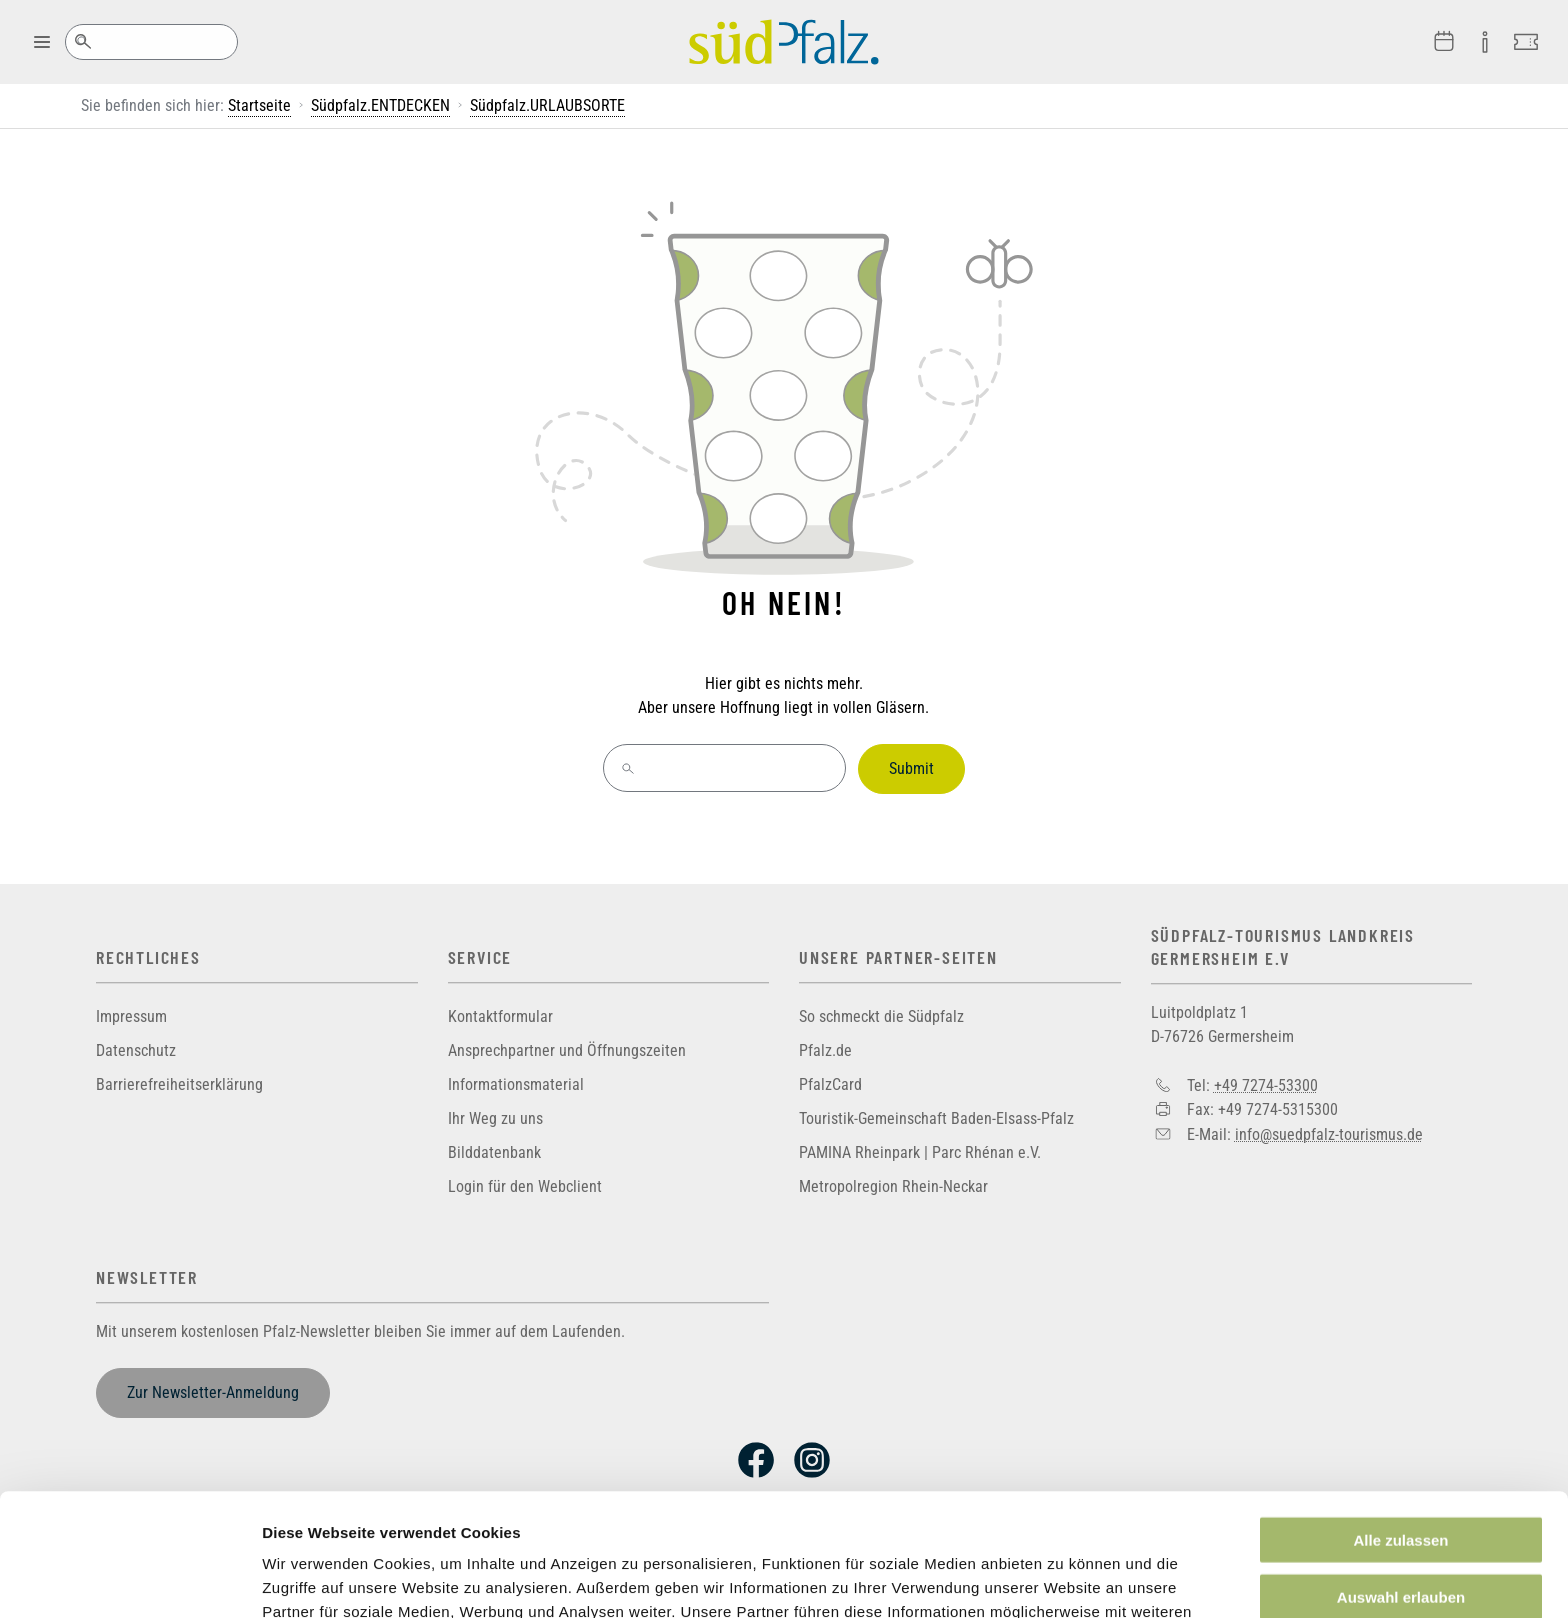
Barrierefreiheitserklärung (179, 1084)
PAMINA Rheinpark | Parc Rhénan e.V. (920, 1152)
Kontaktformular (500, 1016)
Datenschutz (136, 1050)
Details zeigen (1063, 1578)
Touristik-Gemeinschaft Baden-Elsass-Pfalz (936, 1118)
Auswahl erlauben (1401, 1474)
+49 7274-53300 (1266, 1084)
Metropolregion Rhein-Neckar (893, 1186)
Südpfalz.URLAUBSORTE (547, 105)
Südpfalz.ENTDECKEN (380, 105)
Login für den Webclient (525, 1186)
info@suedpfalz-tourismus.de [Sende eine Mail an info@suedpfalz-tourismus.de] (1329, 1133)
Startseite (259, 105)
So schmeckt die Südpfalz (881, 1016)
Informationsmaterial (516, 1084)
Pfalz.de (825, 1050)
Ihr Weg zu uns (495, 1118)
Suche (82, 42)
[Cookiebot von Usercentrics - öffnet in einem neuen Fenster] (129, 1579)
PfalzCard (830, 1084)
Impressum (131, 1016)
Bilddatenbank (494, 1152)
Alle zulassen (1400, 1417)
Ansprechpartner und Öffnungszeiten (567, 1050)
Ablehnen (1401, 1530)
